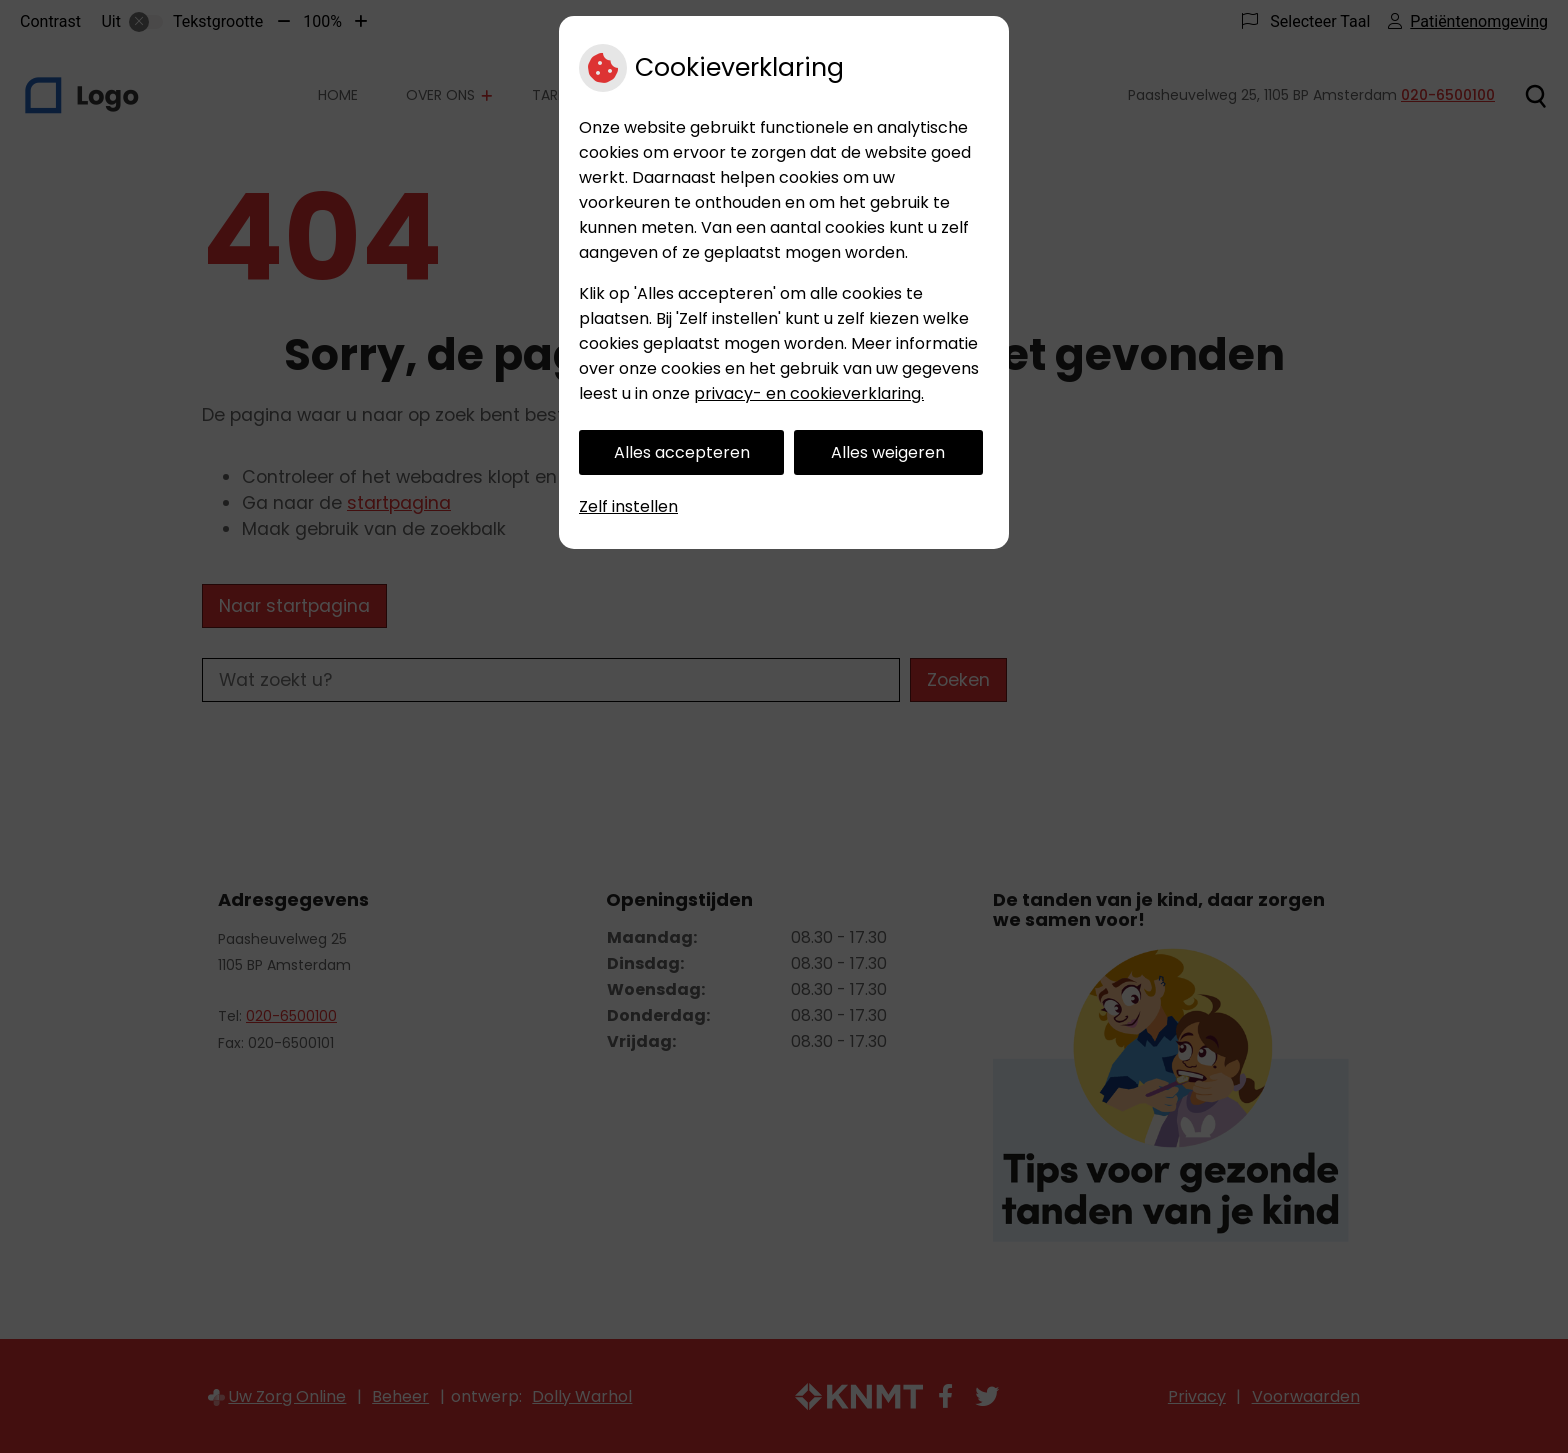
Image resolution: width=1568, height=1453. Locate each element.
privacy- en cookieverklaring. (809, 393)
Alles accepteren (682, 452)
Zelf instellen (628, 506)
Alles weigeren (888, 452)
